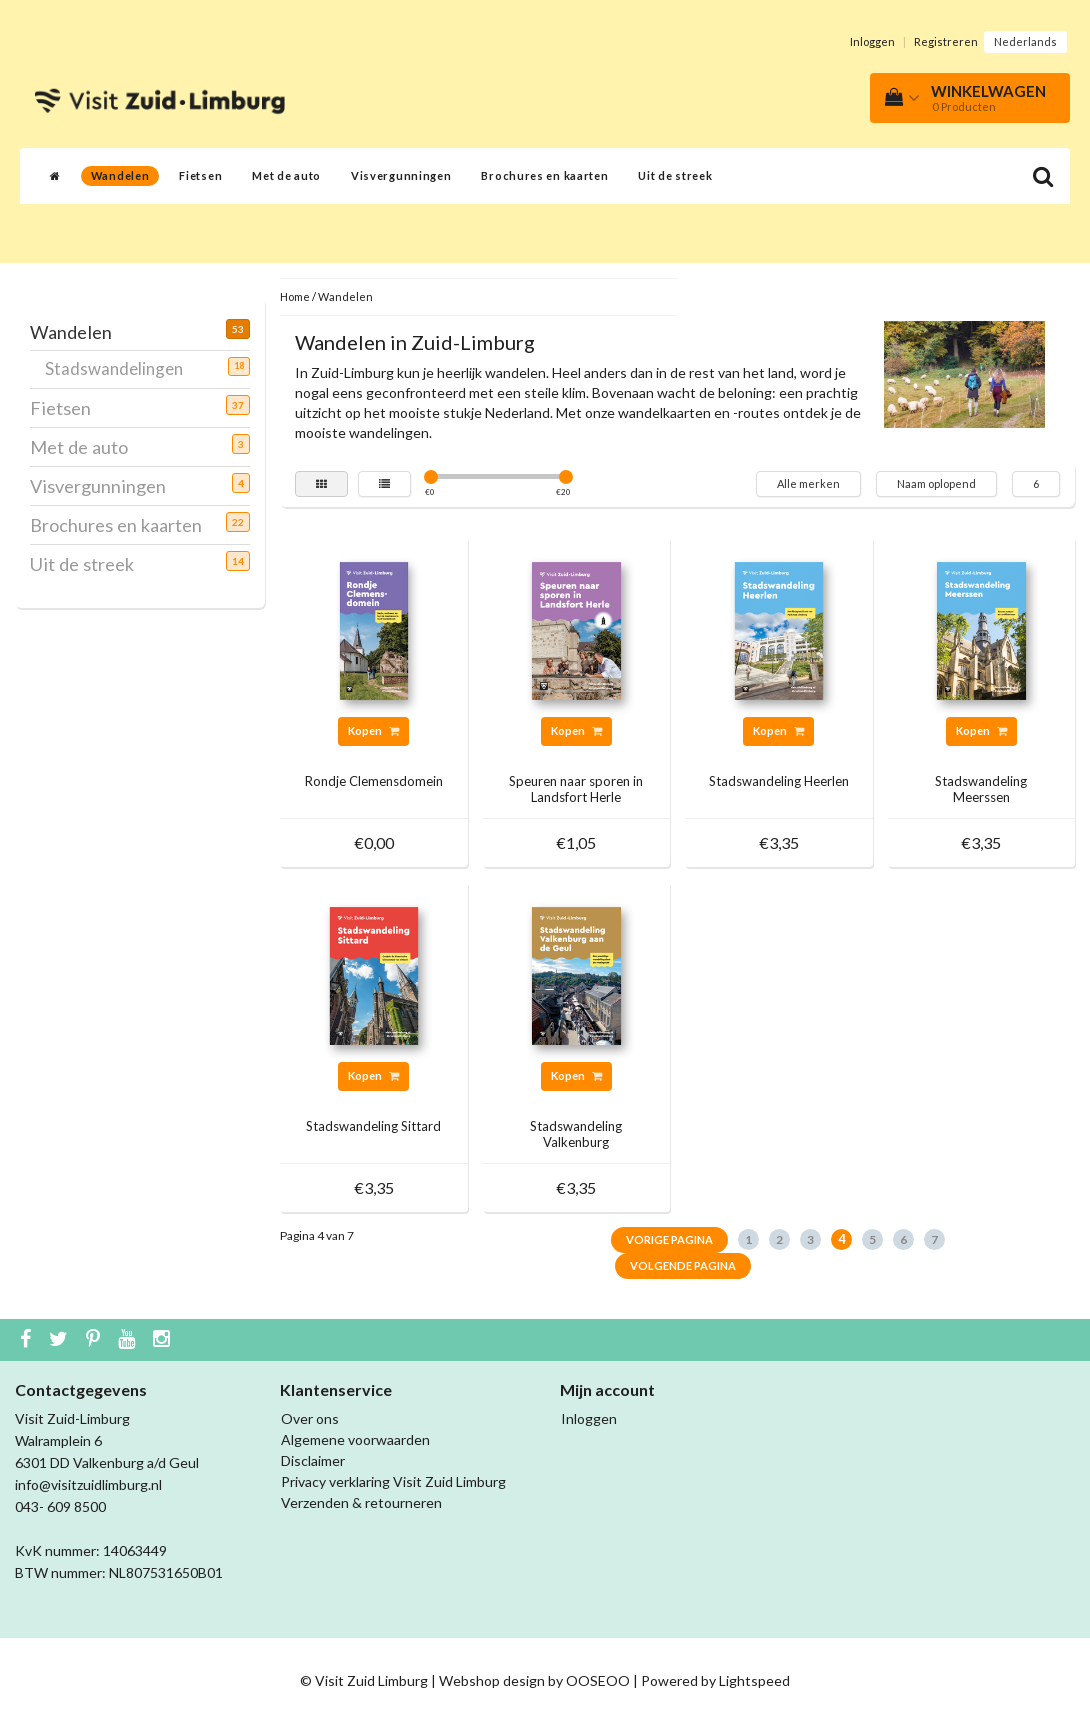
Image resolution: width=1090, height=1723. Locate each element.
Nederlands (1025, 41)
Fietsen (200, 175)
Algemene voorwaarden (355, 1439)
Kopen (373, 730)
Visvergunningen (401, 175)
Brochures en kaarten (544, 175)
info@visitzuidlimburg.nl (88, 1484)
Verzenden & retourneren (361, 1502)
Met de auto (286, 175)
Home (295, 296)
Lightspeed (754, 1680)
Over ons (310, 1418)
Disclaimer (313, 1460)
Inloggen (872, 41)
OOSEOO (598, 1680)
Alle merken (808, 483)
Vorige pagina (669, 1239)
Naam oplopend (936, 483)
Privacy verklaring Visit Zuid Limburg (393, 1481)
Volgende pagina (683, 1265)
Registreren (946, 41)
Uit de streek (675, 175)
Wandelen (120, 175)
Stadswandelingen (121, 368)
